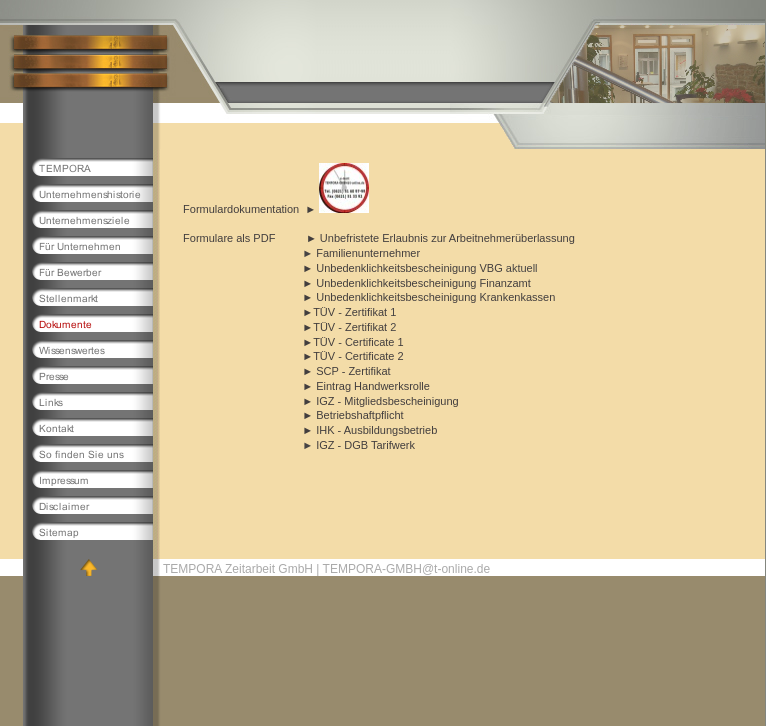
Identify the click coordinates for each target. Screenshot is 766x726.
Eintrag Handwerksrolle (373, 386)
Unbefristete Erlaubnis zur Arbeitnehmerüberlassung (447, 238)
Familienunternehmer (368, 253)
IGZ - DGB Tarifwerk (364, 445)
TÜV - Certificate (353, 342)
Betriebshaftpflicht (359, 415)
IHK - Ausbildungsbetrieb (376, 430)
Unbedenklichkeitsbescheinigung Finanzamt (422, 283)
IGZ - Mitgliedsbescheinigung (386, 401)
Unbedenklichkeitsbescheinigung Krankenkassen (434, 297)
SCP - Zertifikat (353, 371)
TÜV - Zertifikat (350, 312)
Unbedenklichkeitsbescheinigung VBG (408, 268)
